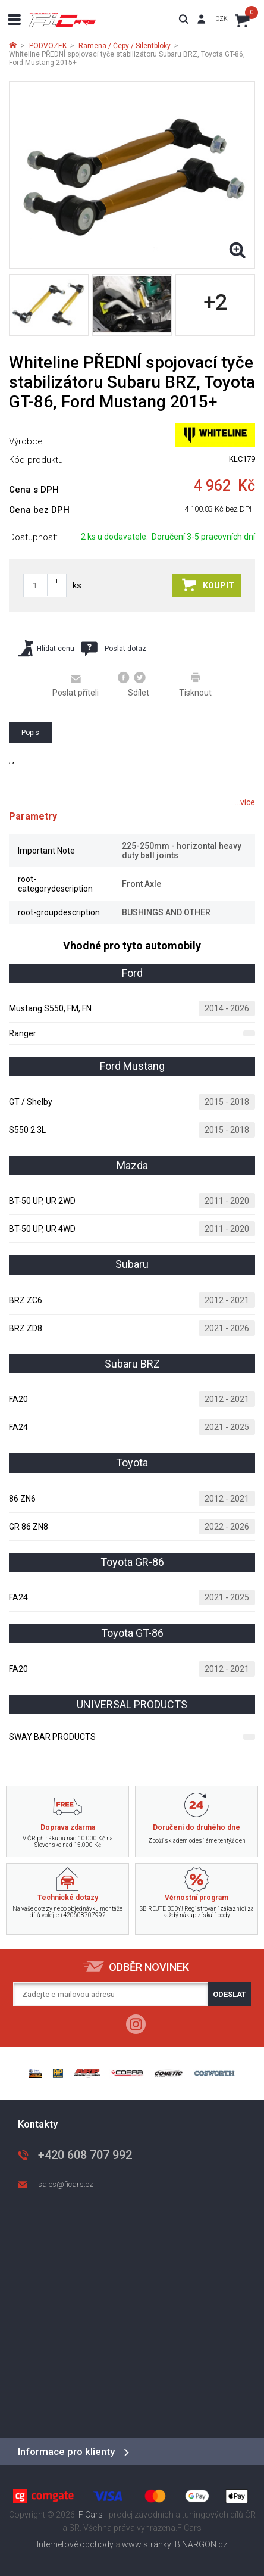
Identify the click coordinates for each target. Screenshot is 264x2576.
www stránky (146, 2544)
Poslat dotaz (113, 648)
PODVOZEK (48, 46)
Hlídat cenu (46, 648)
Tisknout (195, 684)
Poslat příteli (75, 685)
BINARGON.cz (201, 2544)
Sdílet (133, 684)
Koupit (208, 584)
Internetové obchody (75, 2544)
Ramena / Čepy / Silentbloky (124, 46)
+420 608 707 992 (85, 2155)
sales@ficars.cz (65, 2184)
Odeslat (229, 1994)
